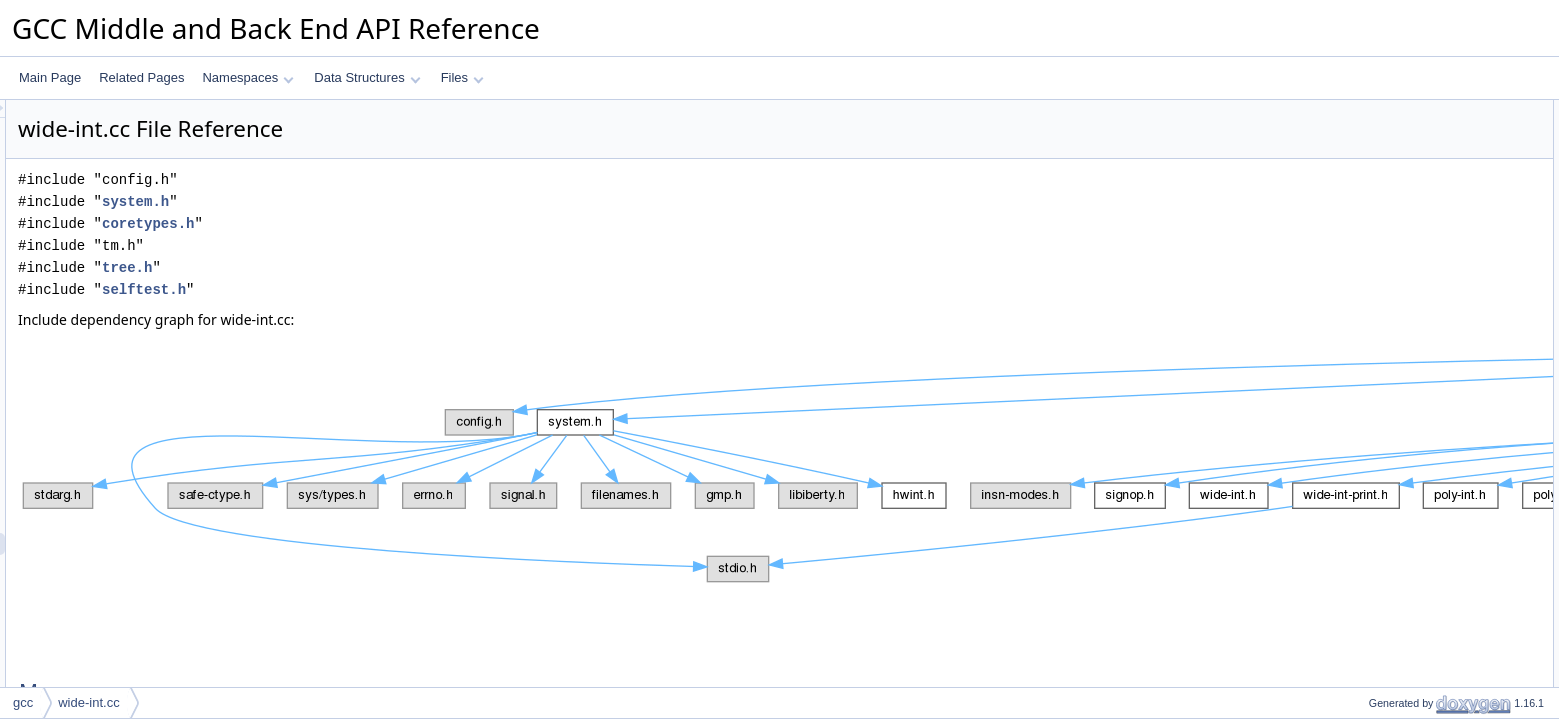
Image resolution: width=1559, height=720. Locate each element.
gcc (23, 702)
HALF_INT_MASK (1400, 177)
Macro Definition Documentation (1421, 683)
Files (462, 77)
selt (1361, 353)
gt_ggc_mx (1381, 485)
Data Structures (367, 77)
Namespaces (247, 77)
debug (1368, 551)
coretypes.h (398, 223)
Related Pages (141, 77)
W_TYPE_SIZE (1393, 155)
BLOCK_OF (1384, 199)
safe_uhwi (1379, 287)
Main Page (50, 77)
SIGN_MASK (1387, 243)
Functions (1362, 265)
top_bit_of (1378, 375)
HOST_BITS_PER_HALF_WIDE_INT (1451, 133)
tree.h (377, 267)
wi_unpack (1380, 397)
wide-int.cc (88, 702)
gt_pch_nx (1379, 507)
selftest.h (394, 289)
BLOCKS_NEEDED (1404, 221)
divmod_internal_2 (1401, 441)
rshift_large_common (1408, 463)
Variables (1360, 639)
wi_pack (1373, 419)
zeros (1366, 661)
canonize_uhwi (1391, 331)
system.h (385, 201)
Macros (1355, 111)
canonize (1376, 309)
